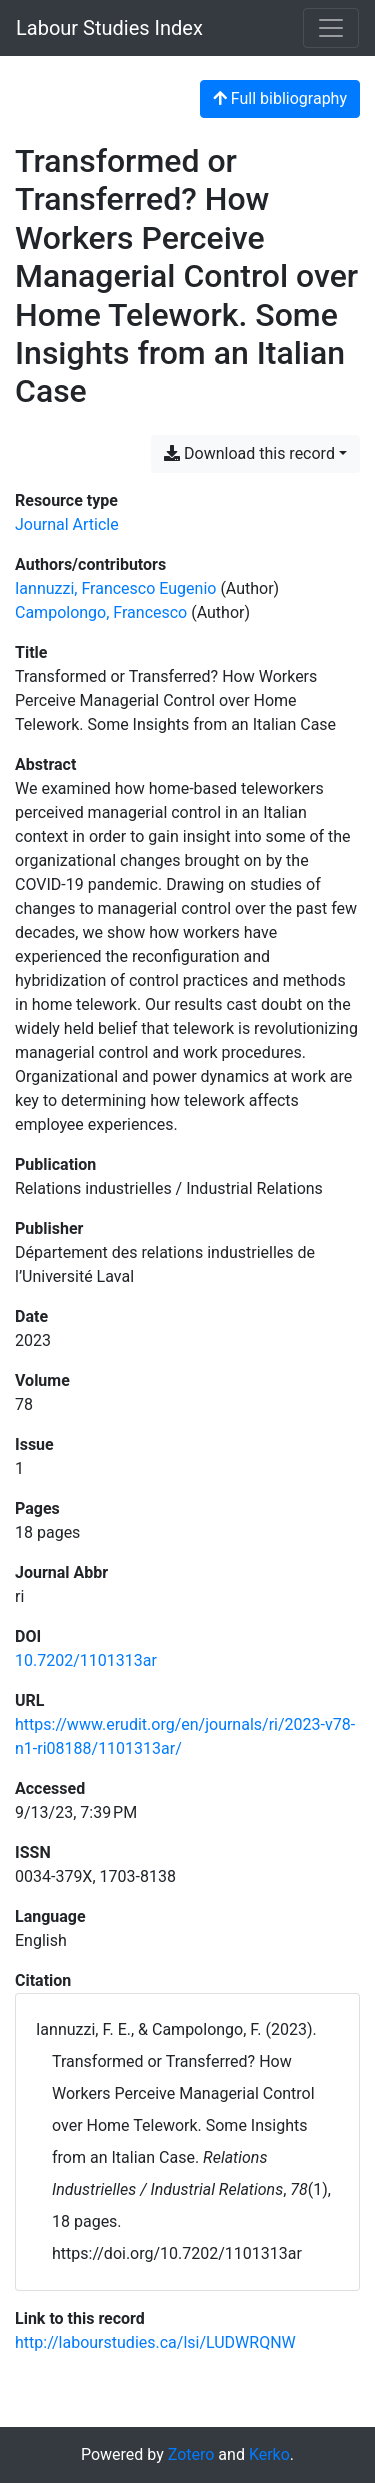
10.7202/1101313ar (86, 1660)
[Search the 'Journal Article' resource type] (67, 524)
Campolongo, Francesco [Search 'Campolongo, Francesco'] (101, 612)
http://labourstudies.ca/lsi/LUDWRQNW (155, 2342)
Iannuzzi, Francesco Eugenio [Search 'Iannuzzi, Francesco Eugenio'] (115, 588)
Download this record (249, 453)
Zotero (191, 2454)
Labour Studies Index (109, 28)
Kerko (269, 2454)
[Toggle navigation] (331, 28)
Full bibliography (280, 98)
